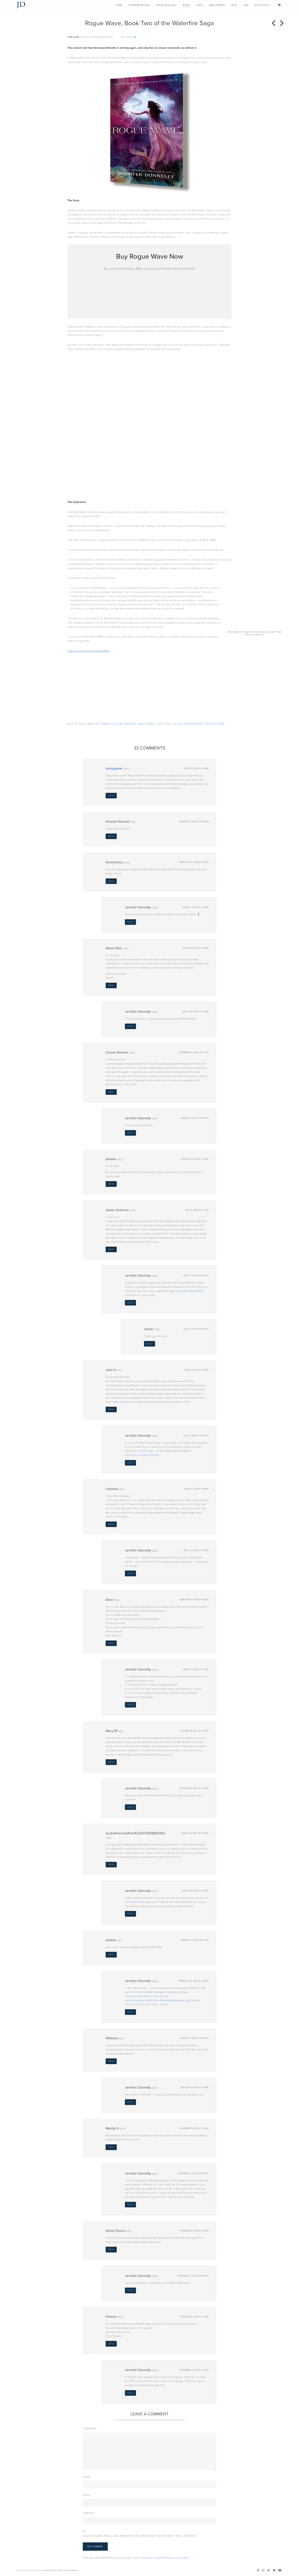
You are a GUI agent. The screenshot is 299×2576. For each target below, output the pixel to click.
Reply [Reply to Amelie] (111, 1184)
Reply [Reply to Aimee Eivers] (111, 2249)
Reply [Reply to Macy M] (111, 1762)
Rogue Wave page (140, 1902)
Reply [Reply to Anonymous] (111, 881)
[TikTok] (268, 2570)
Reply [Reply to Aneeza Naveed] (111, 836)
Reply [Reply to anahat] (111, 1954)
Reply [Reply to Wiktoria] (111, 2061)
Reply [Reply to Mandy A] (111, 2147)
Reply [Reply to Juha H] (111, 1409)
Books (186, 5)
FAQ (246, 5)
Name (86, 2477)
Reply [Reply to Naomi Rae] (111, 985)
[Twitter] (274, 2570)
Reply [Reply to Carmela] (111, 1524)
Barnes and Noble (139, 724)
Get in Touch (261, 5)
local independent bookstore (198, 724)
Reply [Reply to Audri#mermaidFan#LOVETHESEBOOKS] (111, 1864)
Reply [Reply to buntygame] (111, 795)
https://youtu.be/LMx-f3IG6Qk (186, 1291)
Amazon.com (111, 724)
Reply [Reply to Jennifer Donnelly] (130, 922)
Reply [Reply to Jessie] (149, 1343)
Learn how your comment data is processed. (161, 2557)
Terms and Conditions (67, 2570)
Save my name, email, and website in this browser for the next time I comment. (139, 2536)
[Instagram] (263, 2570)
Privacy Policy (49, 2570)
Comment (90, 2428)
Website (88, 2513)
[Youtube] (280, 2570)
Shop (200, 5)
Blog (234, 5)
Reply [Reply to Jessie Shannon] (111, 1249)
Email (86, 2495)
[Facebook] (258, 2570)
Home (119, 5)
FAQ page (147, 1451)
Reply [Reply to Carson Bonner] (111, 1092)
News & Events (217, 5)
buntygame (114, 768)
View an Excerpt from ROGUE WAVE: (89, 650)
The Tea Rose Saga (166, 5)
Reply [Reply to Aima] (111, 1643)
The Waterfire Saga (139, 5)
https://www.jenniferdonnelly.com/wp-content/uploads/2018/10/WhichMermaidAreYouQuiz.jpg (157, 1998)
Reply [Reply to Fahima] (111, 2343)
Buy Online (127, 37)
